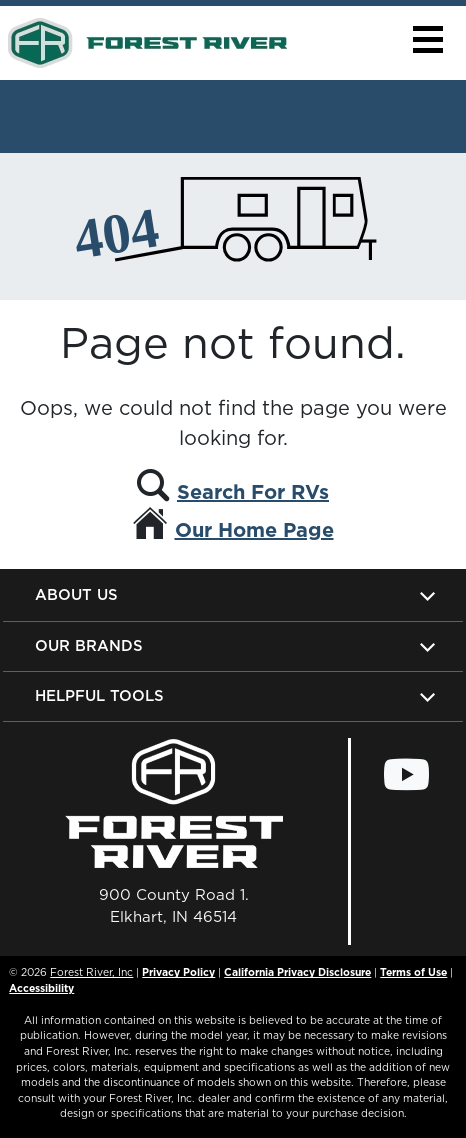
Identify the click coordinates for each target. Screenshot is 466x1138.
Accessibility (41, 988)
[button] (427, 39)
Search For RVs (253, 492)
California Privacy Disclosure (297, 972)
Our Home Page (254, 530)
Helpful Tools (99, 695)
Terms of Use (413, 972)
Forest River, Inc (91, 972)
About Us (76, 594)
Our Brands (89, 645)
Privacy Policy (178, 972)
